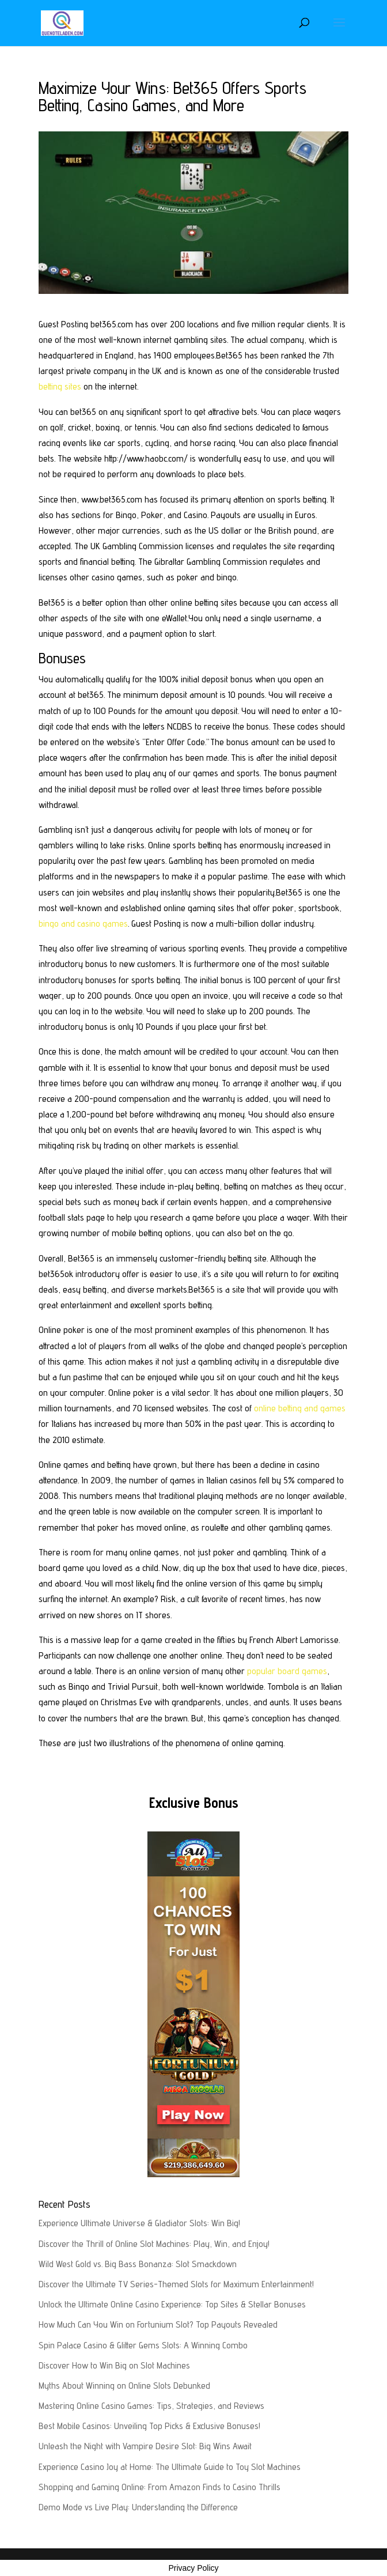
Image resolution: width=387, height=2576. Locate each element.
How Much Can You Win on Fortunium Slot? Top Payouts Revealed (158, 2324)
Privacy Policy (193, 2568)
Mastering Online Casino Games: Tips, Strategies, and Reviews (151, 2405)
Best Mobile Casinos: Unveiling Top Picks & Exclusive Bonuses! (149, 2425)
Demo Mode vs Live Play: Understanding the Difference (138, 2507)
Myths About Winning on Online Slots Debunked (124, 2385)
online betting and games (300, 1408)
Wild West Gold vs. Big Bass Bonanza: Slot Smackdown (138, 2263)
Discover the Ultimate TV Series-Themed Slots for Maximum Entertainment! (176, 2284)
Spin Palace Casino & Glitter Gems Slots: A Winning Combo (143, 2345)
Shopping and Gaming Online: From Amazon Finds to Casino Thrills (159, 2486)
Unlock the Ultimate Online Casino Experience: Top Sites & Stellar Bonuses (172, 2304)
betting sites (60, 386)
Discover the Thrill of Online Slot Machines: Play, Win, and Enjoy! (154, 2243)
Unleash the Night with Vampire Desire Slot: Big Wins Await (145, 2446)
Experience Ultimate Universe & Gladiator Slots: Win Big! (139, 2223)
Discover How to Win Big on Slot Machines (114, 2365)
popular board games (287, 1670)
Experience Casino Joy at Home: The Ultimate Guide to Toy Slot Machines (170, 2466)
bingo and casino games (83, 923)
